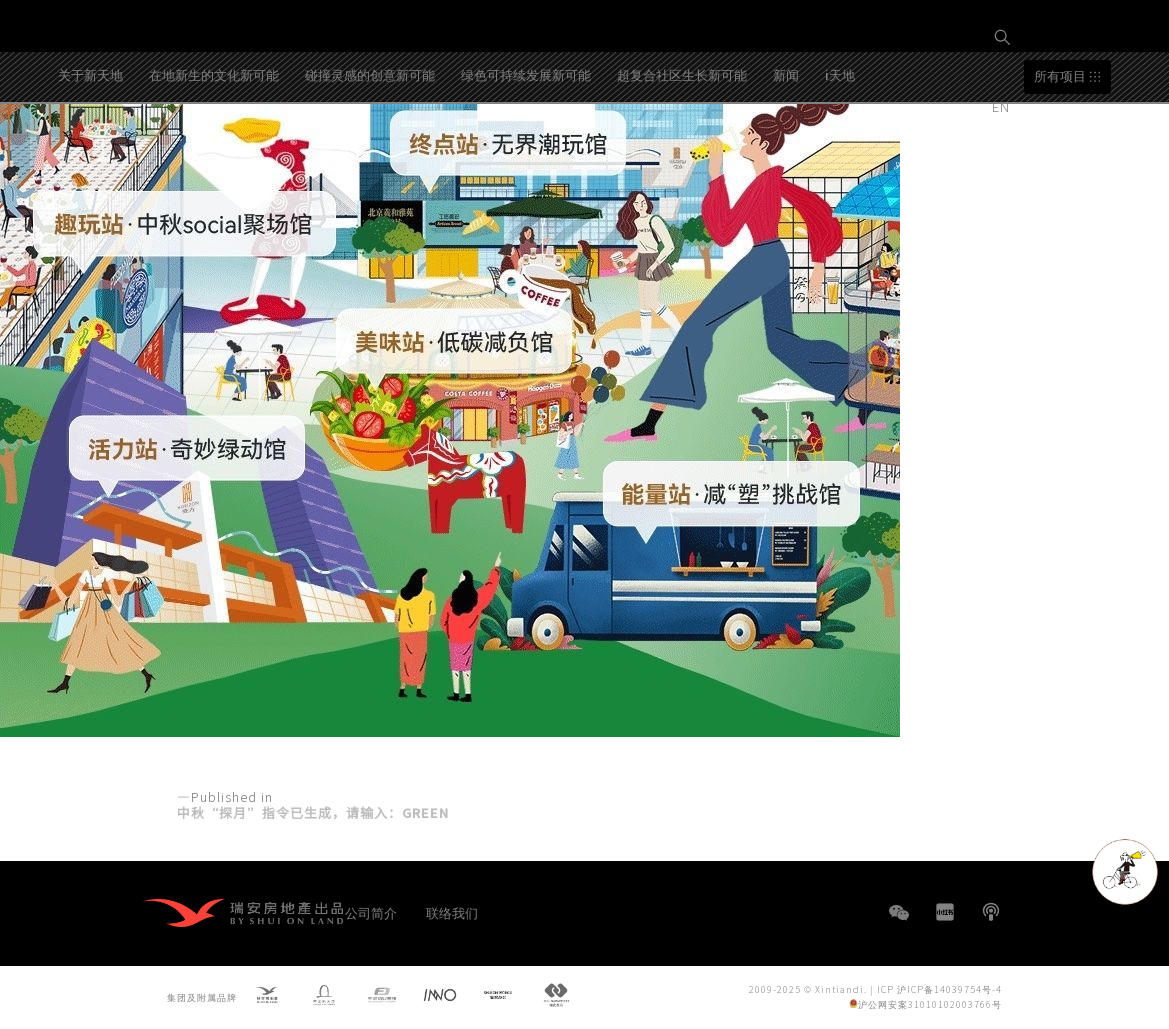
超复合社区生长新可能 (682, 149)
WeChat (899, 922)
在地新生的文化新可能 (214, 149)
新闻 (786, 149)
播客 (991, 912)
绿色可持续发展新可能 (526, 149)
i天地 (840, 149)
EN (1003, 106)
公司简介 (371, 912)
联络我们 (452, 912)
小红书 (945, 912)
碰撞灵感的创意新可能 (370, 149)
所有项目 (1060, 151)
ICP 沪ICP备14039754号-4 (939, 989)
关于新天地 (90, 149)
